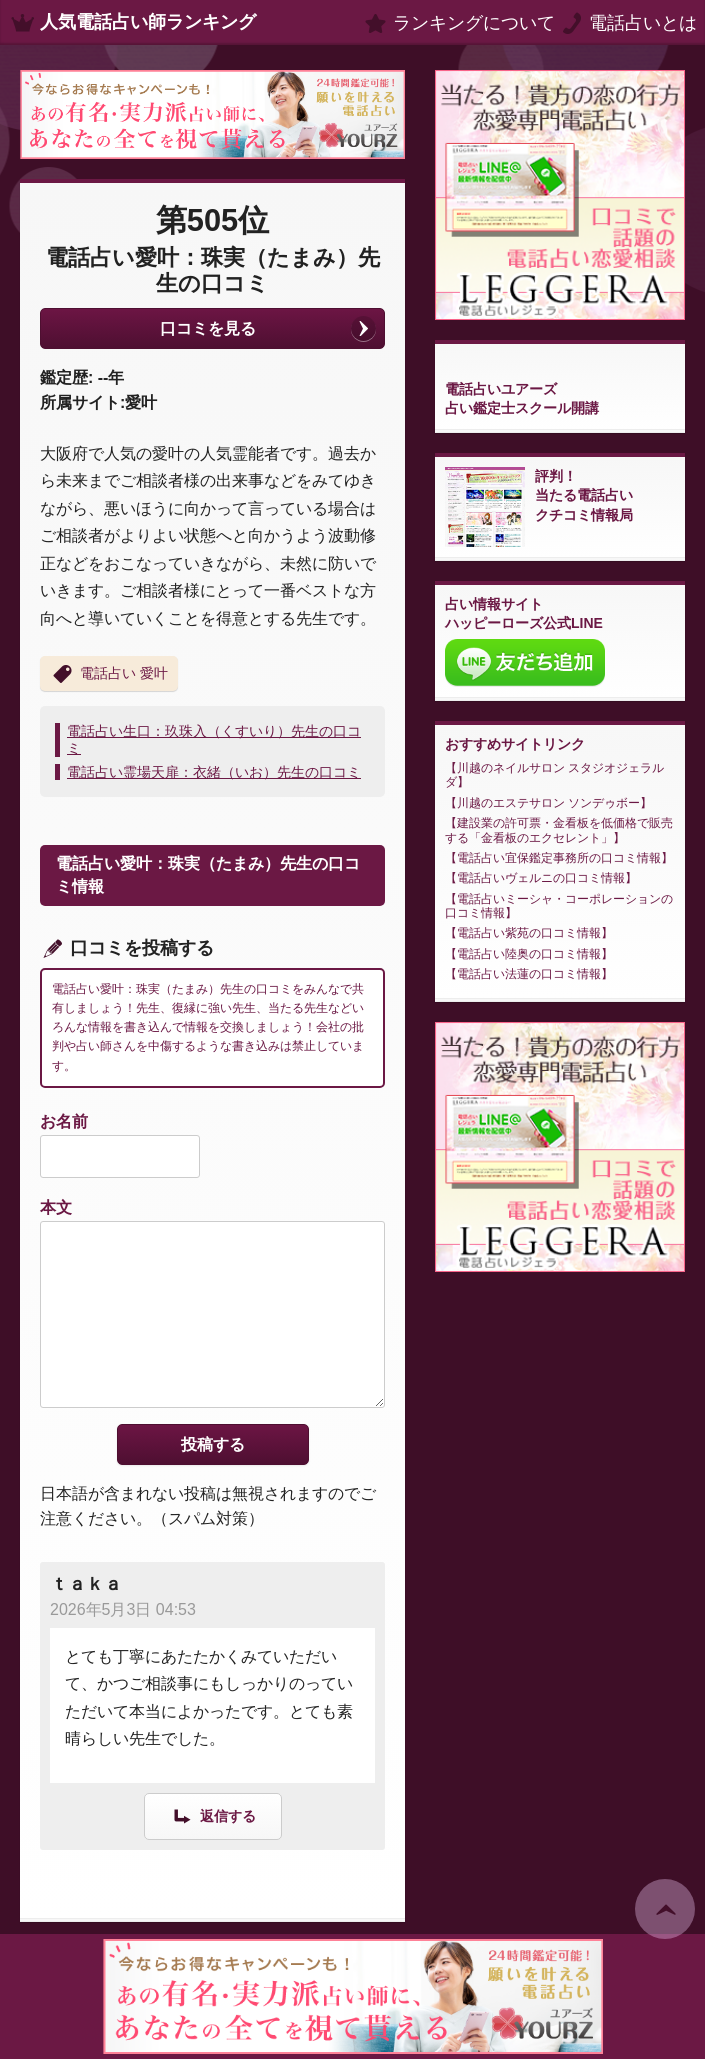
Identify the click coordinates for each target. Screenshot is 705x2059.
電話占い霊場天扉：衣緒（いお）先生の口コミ (214, 772)
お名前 (64, 1121)
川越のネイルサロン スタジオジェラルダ (554, 775)
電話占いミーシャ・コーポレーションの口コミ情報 (559, 906)
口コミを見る (208, 328)
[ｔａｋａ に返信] (213, 1815)
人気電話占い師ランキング (148, 22)
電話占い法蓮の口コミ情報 (529, 974)
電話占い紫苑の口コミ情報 (529, 933)
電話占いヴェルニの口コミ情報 (541, 878)
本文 (56, 1207)
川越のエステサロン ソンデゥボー (548, 803)
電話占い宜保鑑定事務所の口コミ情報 (559, 858)
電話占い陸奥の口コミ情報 (529, 954)
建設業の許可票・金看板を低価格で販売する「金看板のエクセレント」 (559, 830)
